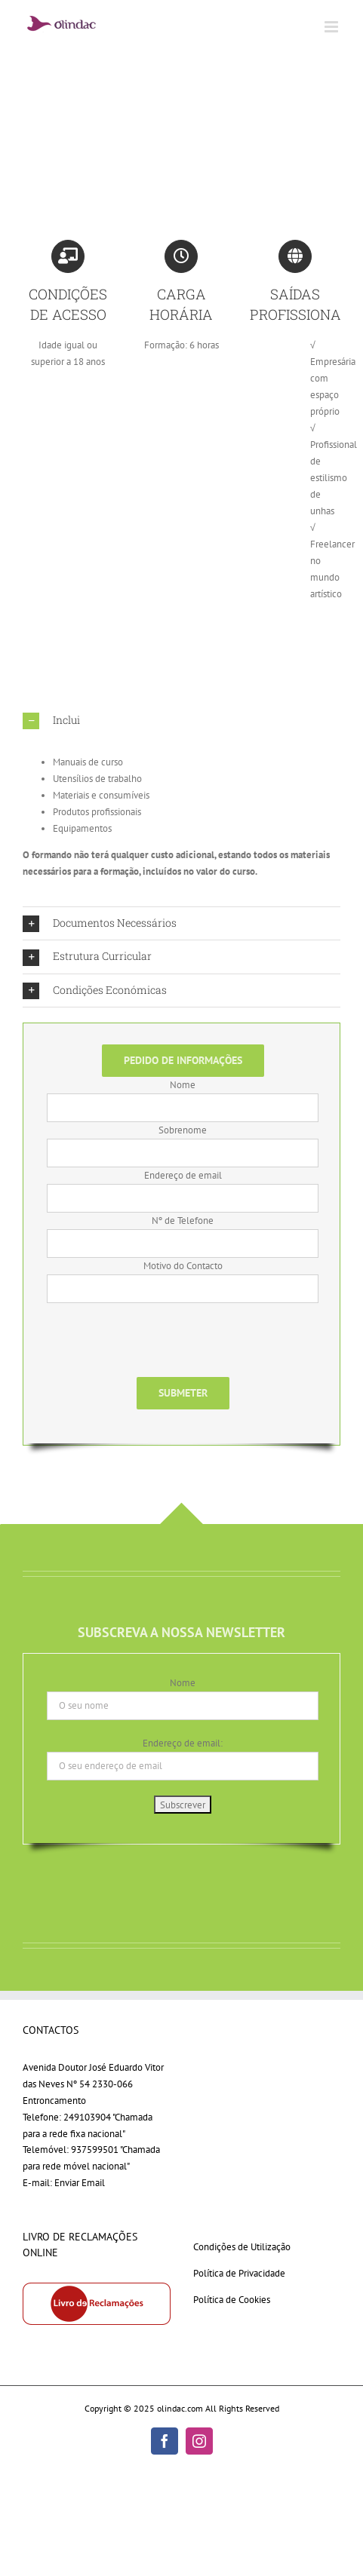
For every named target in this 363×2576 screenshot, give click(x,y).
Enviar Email (79, 2182)
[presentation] (161, 1347)
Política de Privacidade (239, 2273)
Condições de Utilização (242, 2246)
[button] (181, 720)
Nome (182, 1682)
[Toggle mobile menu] (332, 27)
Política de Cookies (231, 2299)
